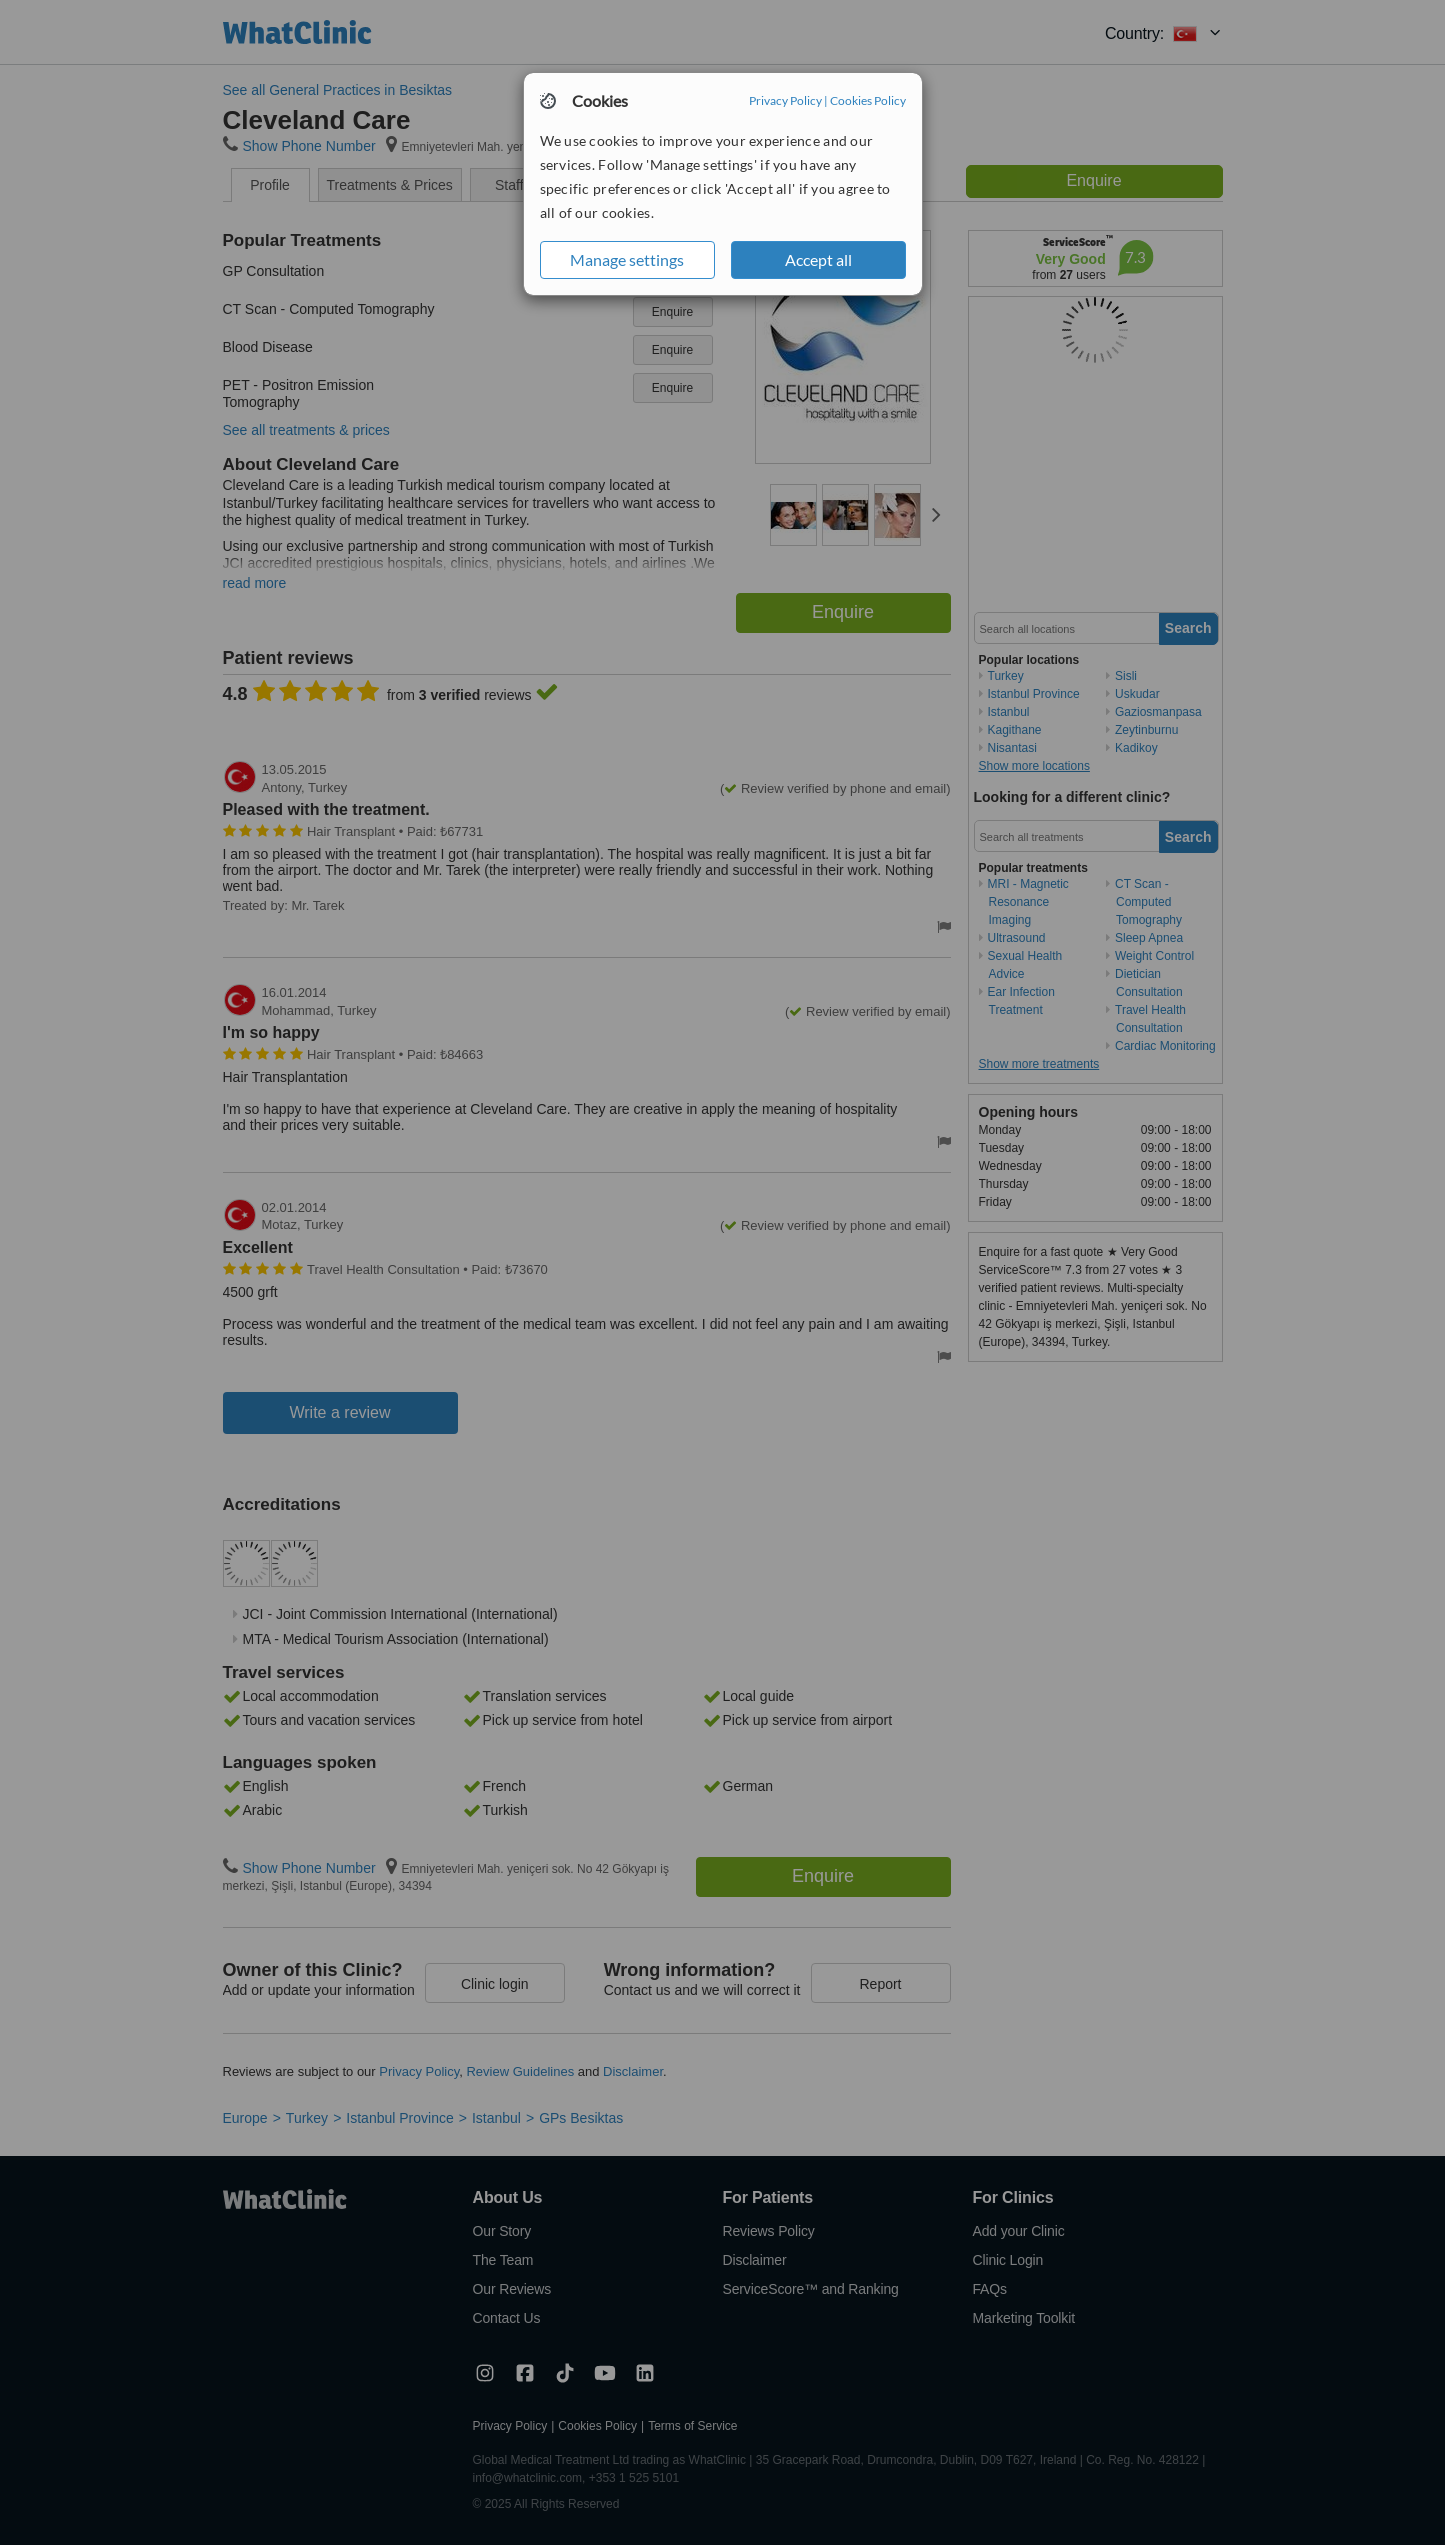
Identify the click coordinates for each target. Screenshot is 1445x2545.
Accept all (818, 259)
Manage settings (627, 259)
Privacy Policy (785, 100)
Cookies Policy (868, 100)
